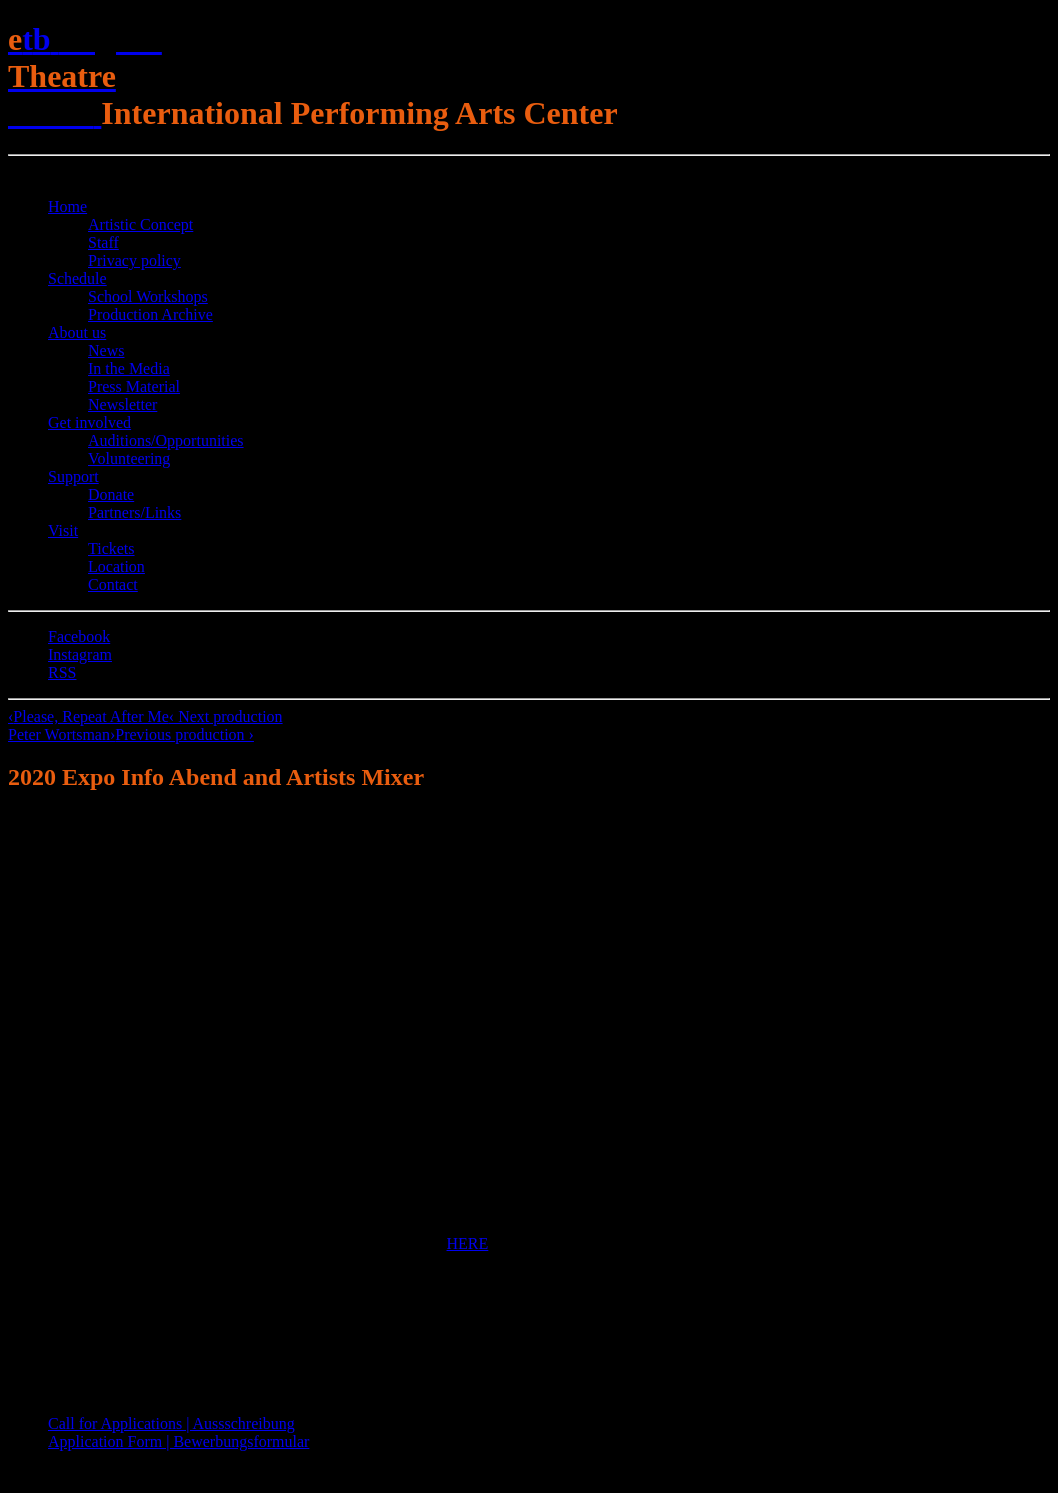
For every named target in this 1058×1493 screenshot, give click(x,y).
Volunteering (129, 458)
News (106, 350)
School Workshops (148, 296)
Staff (103, 242)
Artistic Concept (140, 224)
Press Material (134, 386)
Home (67, 206)
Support (73, 476)
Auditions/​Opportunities (166, 440)
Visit (63, 530)
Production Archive (150, 314)
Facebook (79, 636)
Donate (111, 494)
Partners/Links (134, 512)
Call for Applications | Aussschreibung (171, 1423)
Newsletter (122, 404)
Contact (113, 584)
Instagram (80, 654)
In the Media (129, 368)
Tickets (111, 548)
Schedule (77, 278)
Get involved (89, 422)
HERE (468, 1243)
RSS (62, 672)
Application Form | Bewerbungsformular (178, 1441)
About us (77, 332)
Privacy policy (134, 260)
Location (116, 566)
